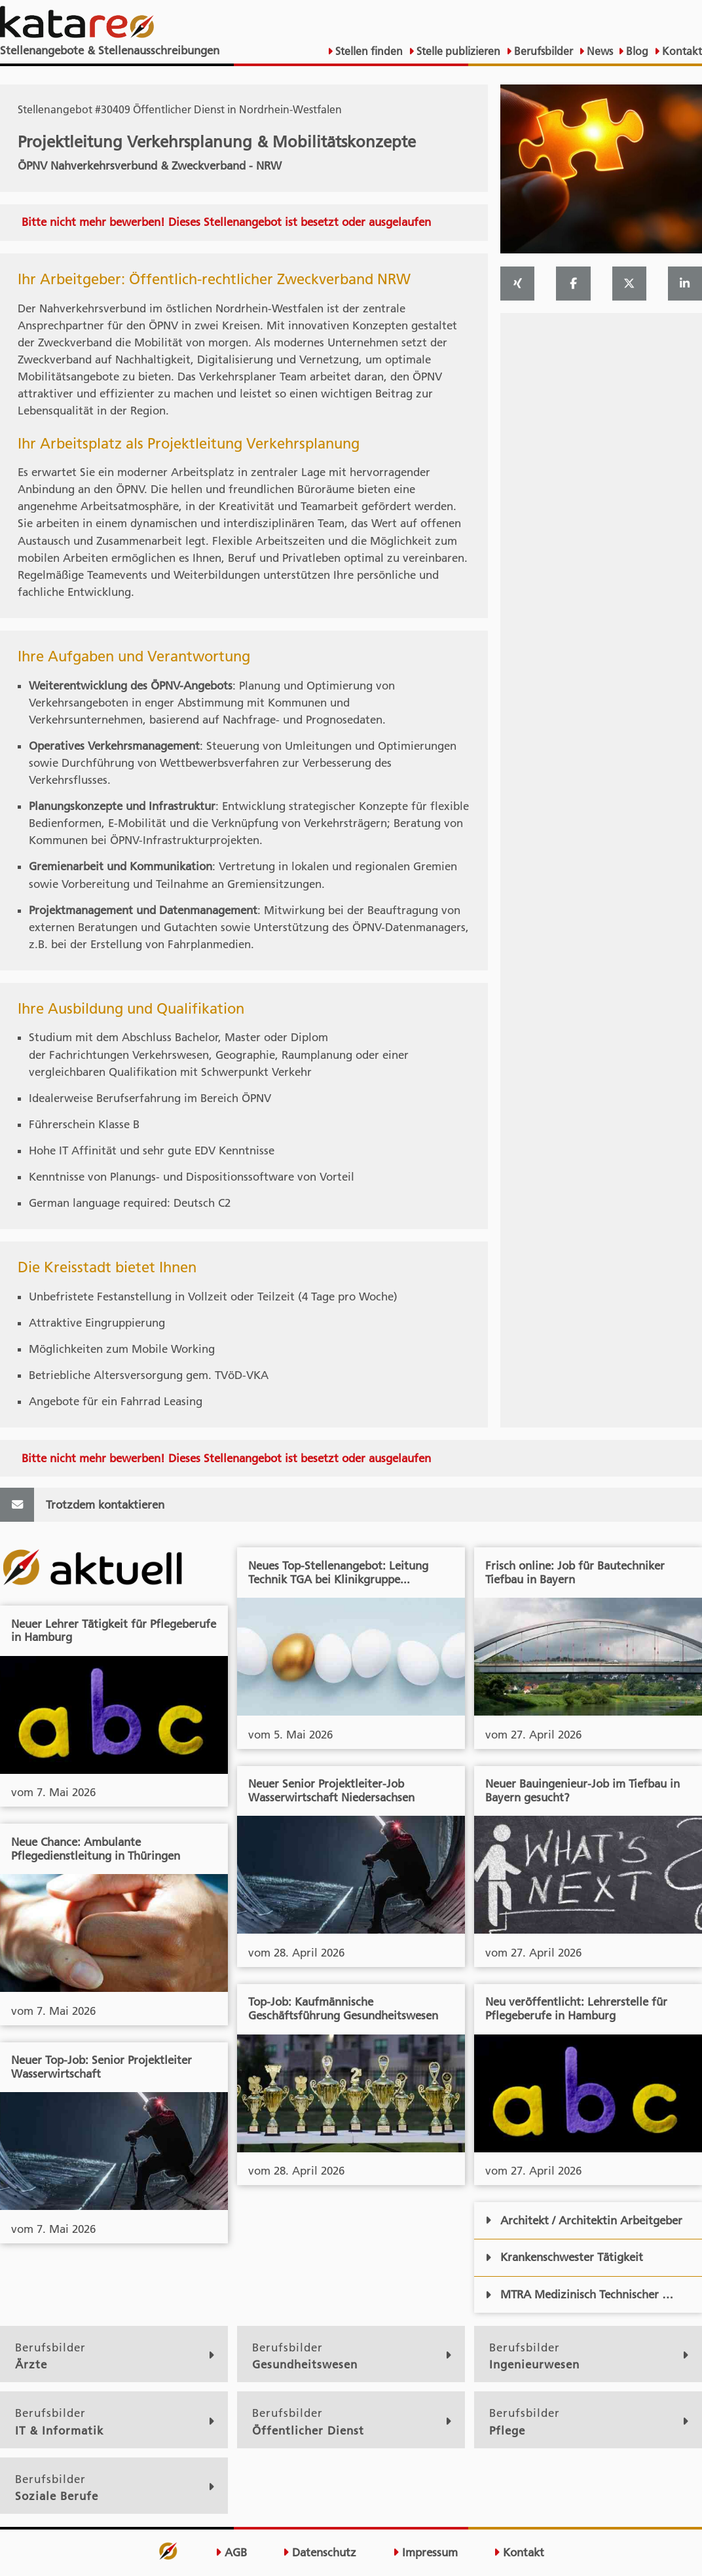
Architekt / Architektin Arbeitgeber (583, 2220)
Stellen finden (368, 51)
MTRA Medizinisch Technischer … (579, 2294)
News (598, 51)
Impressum (425, 2552)
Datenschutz (319, 2552)
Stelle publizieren (457, 51)
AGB (231, 2552)
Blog (635, 51)
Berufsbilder (542, 51)
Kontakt (680, 51)
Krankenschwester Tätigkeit (564, 2257)
